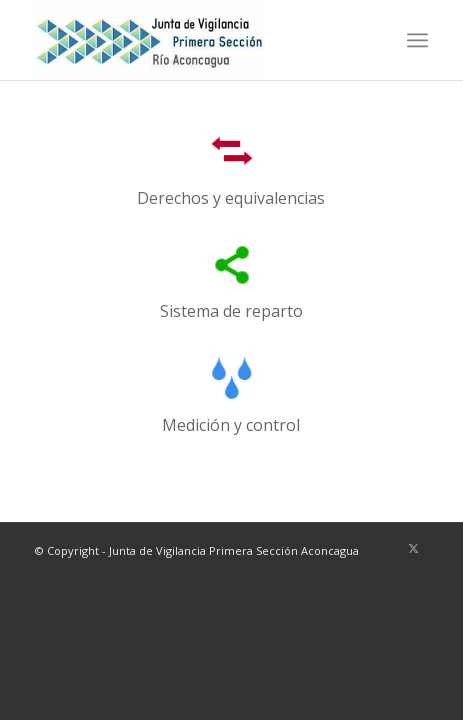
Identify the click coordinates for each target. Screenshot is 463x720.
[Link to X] (413, 548)
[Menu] (417, 40)
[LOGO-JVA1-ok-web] (192, 40)
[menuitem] (417, 40)
